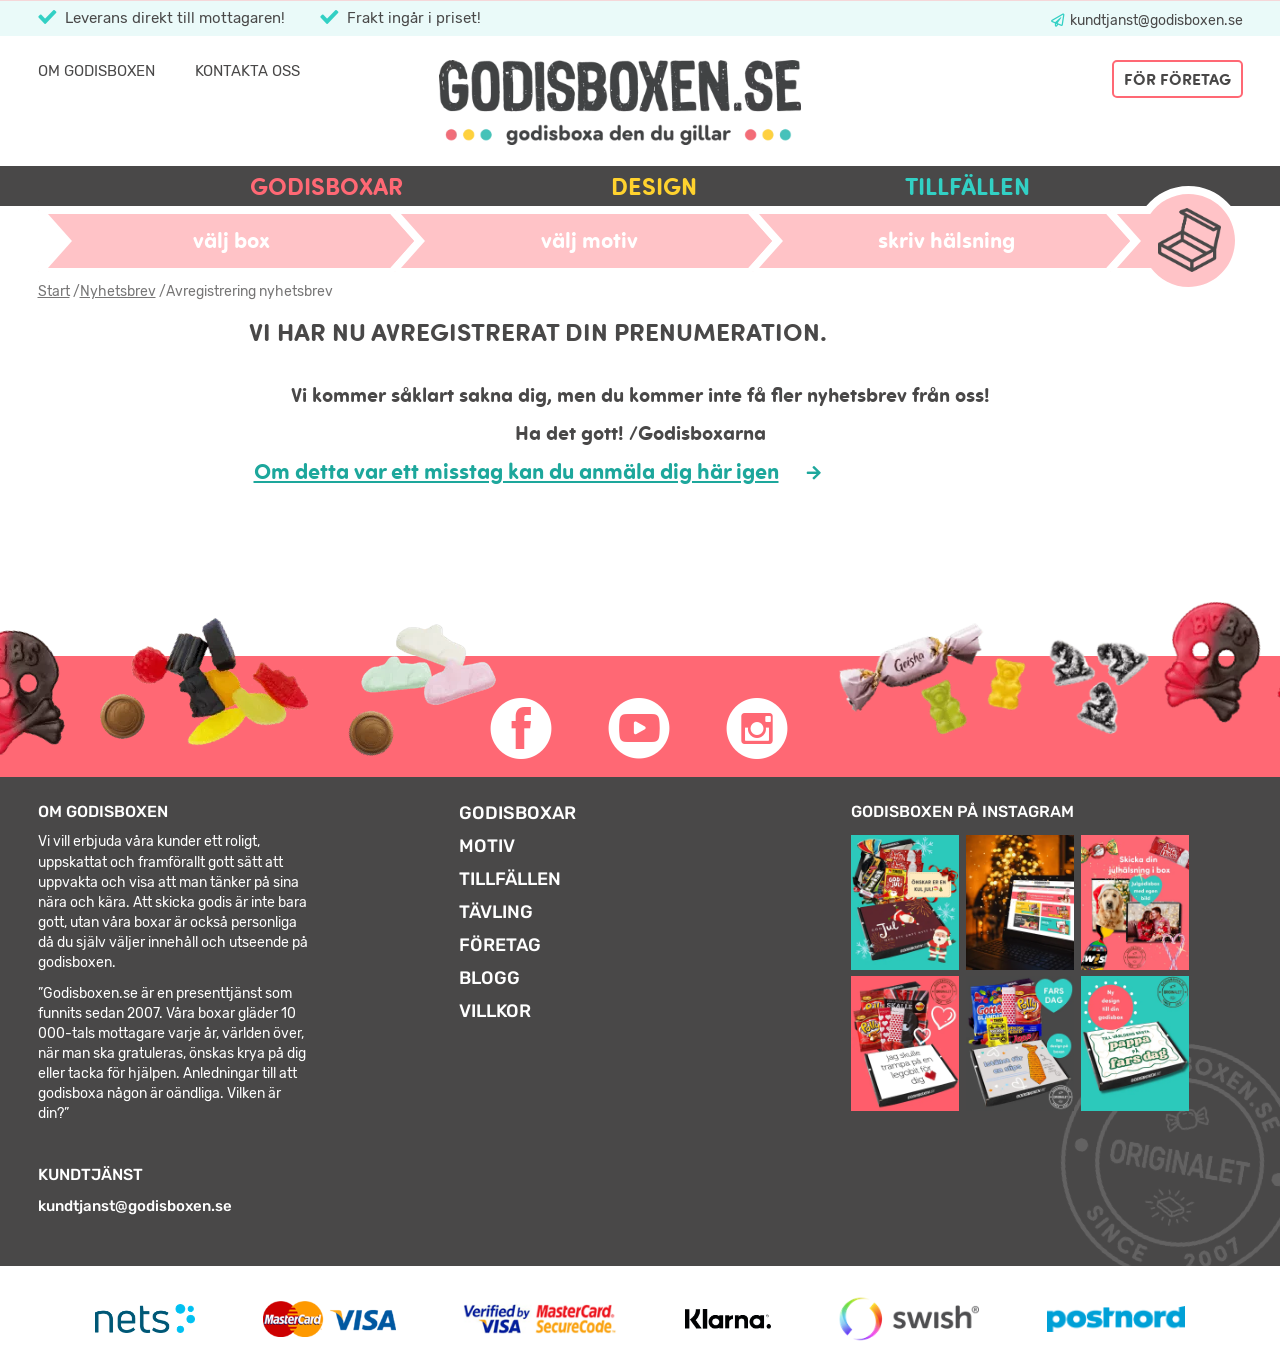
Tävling (496, 912)
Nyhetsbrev (118, 291)
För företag (1177, 79)
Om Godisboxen (96, 71)
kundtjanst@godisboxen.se (1155, 20)
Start (54, 291)
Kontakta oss (247, 71)
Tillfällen (967, 186)
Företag (500, 945)
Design (654, 186)
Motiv (487, 846)
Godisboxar (326, 186)
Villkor (495, 1011)
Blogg (489, 978)
